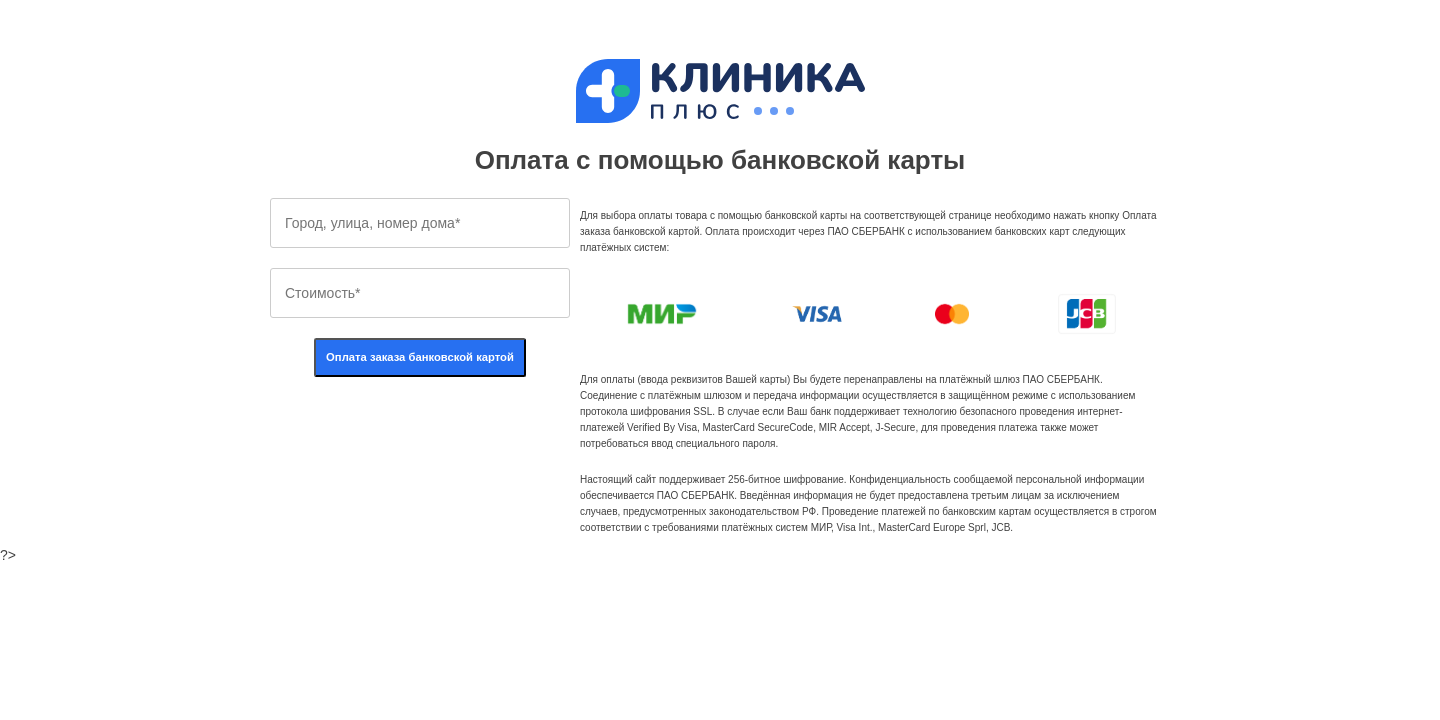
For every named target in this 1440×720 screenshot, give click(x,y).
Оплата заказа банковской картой (420, 357)
